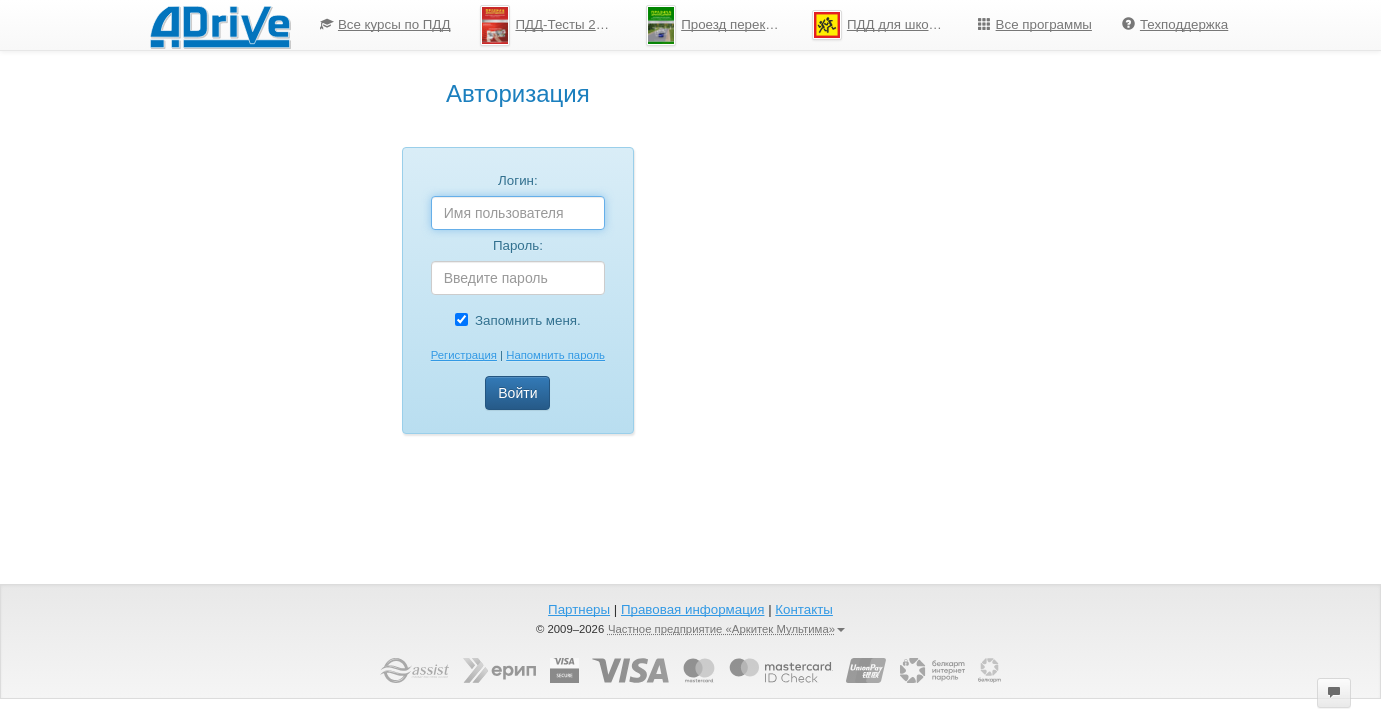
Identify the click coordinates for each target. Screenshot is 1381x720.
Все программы (1035, 24)
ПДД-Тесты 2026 (549, 25)
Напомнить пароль (555, 355)
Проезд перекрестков (721, 25)
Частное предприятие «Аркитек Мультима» (726, 629)
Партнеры (579, 609)
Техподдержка (1175, 24)
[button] (1334, 693)
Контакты (804, 609)
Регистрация (464, 355)
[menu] (774, 25)
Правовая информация (692, 609)
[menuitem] (385, 25)
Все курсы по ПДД (385, 24)
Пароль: (518, 245)
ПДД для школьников (887, 25)
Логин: (518, 180)
